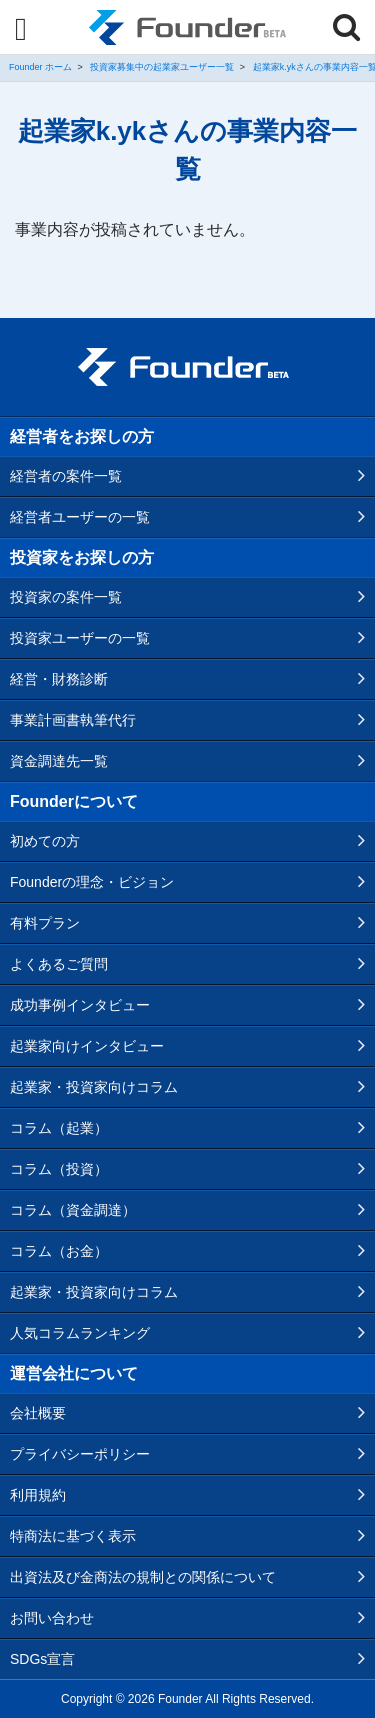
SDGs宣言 (42, 1659)
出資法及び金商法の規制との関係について (143, 1577)
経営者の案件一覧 (66, 476)
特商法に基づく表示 (73, 1536)
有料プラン (45, 923)
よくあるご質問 (59, 964)
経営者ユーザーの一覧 (80, 517)
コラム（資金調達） (73, 1210)
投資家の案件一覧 (66, 597)
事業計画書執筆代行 (73, 720)
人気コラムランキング (80, 1333)
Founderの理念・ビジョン (92, 882)
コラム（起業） (59, 1128)
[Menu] (21, 29)
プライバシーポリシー (80, 1454)
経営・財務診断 (59, 679)
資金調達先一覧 (59, 761)
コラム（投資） (59, 1169)
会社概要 (38, 1413)
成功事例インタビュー (80, 1005)
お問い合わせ (52, 1618)
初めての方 (45, 841)
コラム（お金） (59, 1251)
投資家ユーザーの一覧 (80, 638)
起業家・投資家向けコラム (94, 1087)
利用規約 (38, 1495)
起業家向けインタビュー (87, 1046)
